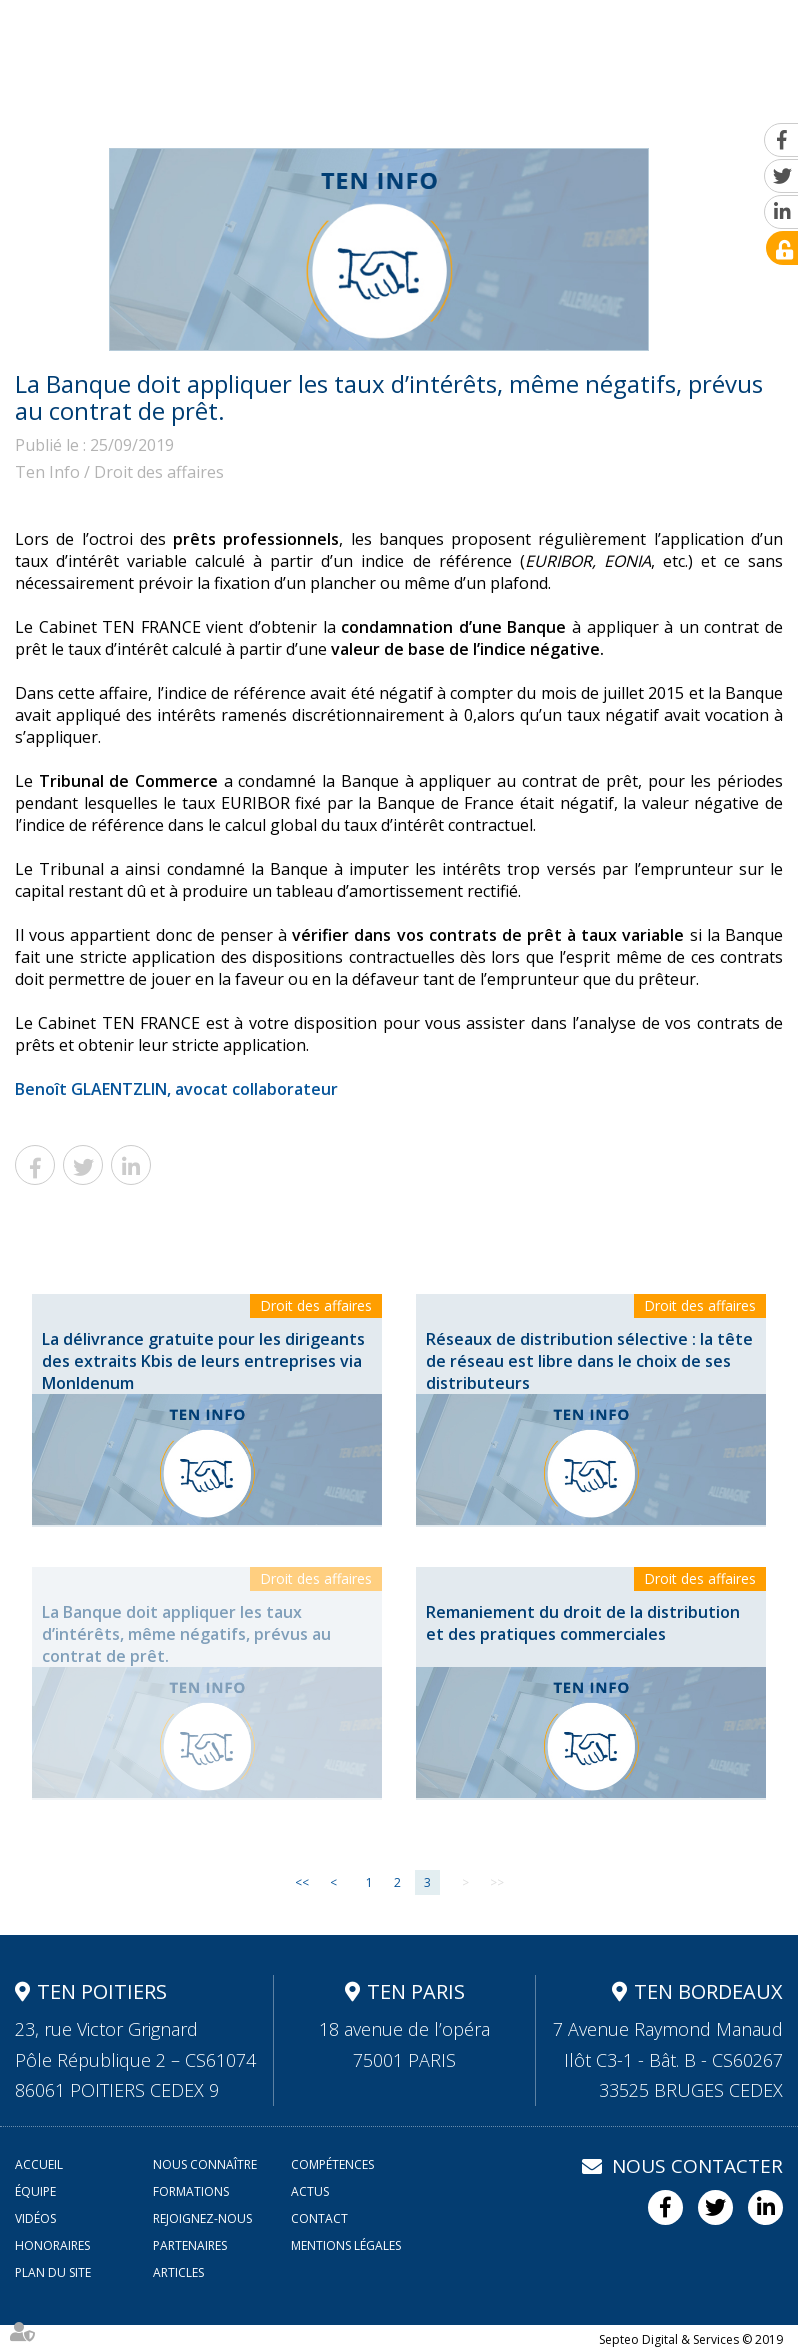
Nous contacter (697, 2166)
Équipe (347, 110)
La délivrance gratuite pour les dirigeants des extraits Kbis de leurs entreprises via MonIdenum (203, 1361)
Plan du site (53, 2272)
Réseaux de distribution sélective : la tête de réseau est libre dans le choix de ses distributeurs (589, 1361)
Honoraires (52, 2245)
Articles (178, 2272)
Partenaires (190, 2245)
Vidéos (556, 110)
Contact (749, 110)
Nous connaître (140, 110)
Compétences (260, 110)
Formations (426, 110)
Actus (500, 110)
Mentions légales (346, 2245)
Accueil (45, 110)
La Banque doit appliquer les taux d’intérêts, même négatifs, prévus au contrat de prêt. (186, 1634)
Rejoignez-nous (651, 110)
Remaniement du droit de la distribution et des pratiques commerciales (583, 1623)
